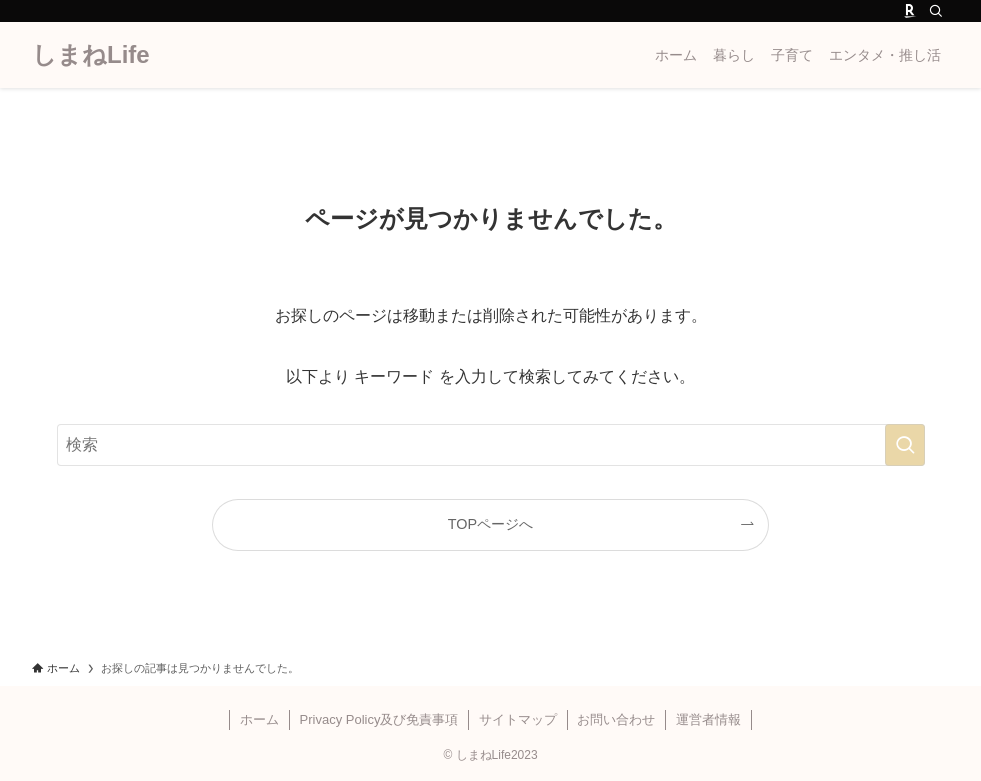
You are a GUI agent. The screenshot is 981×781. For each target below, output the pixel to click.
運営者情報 (708, 719)
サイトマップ (518, 719)
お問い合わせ (616, 719)
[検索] (936, 11)
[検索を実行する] (905, 445)
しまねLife (91, 55)
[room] (910, 11)
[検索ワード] (491, 445)
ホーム (259, 719)
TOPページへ (490, 524)
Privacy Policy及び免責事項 (379, 719)
